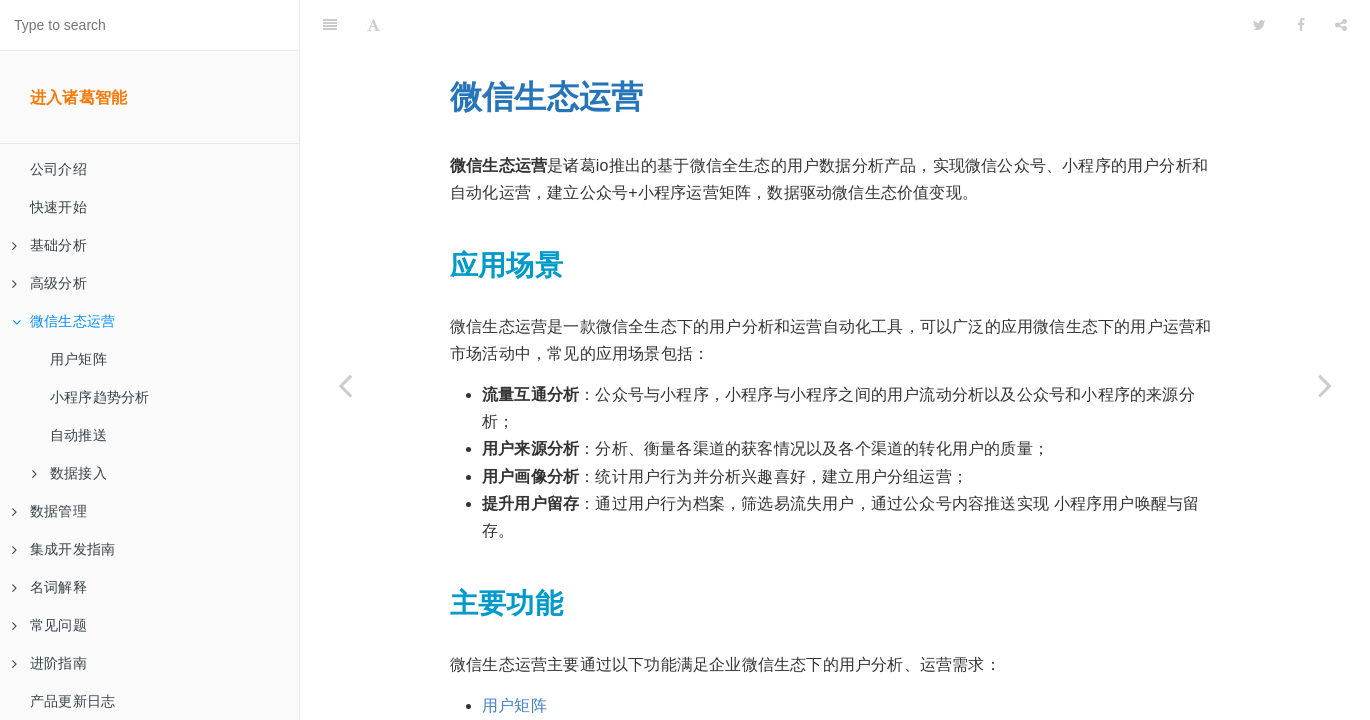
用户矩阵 (78, 359)
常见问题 (49, 625)
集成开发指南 (63, 549)
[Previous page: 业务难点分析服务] (345, 385)
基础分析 (49, 245)
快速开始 (58, 207)
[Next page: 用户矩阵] (1325, 385)
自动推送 (78, 435)
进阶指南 (49, 663)
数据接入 (69, 473)
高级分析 (49, 283)
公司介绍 (58, 169)
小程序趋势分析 (99, 397)
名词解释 (49, 587)
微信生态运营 (63, 321)
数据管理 (49, 511)
